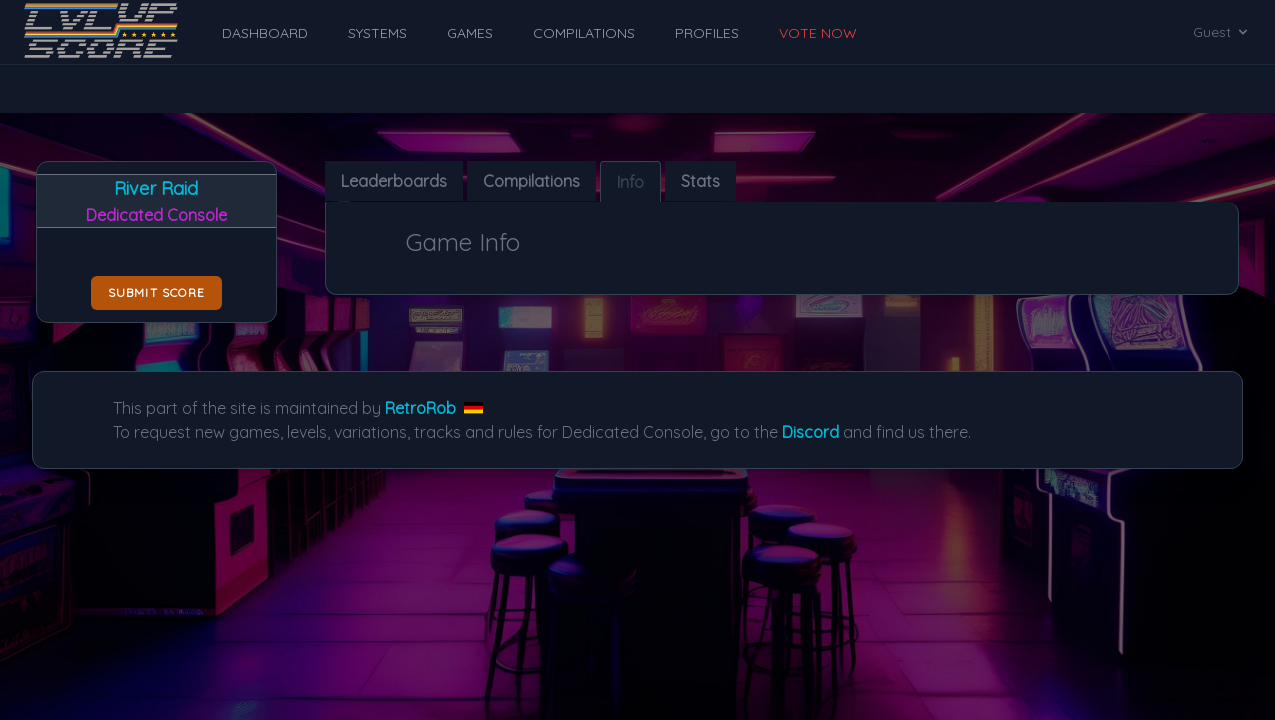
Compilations (531, 181)
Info (630, 182)
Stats (700, 181)
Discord (810, 432)
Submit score (156, 292)
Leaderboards (394, 181)
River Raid (156, 188)
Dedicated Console (156, 215)
